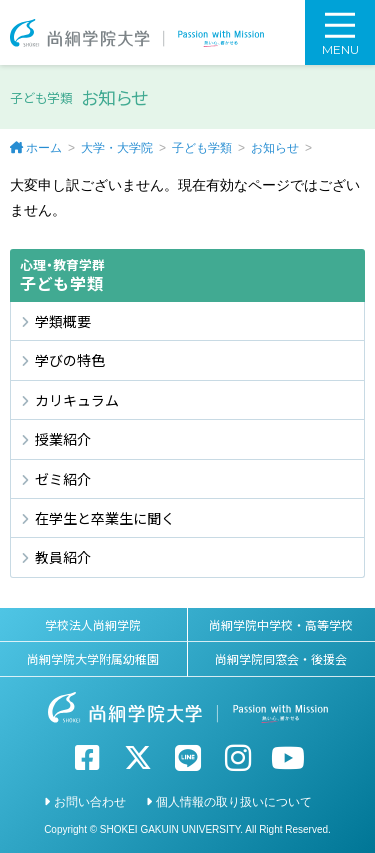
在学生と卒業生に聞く (105, 518)
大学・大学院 (117, 148)
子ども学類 (202, 148)
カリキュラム (77, 400)
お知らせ (275, 148)
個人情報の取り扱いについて (234, 802)
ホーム (44, 148)
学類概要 (63, 321)
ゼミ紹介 (63, 479)
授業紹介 (63, 439)
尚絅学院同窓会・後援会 (281, 658)
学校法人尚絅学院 (93, 624)
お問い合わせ (90, 802)
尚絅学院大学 (137, 32)
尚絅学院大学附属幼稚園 (93, 658)
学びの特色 (70, 360)
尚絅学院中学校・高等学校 (281, 624)
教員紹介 (63, 557)
